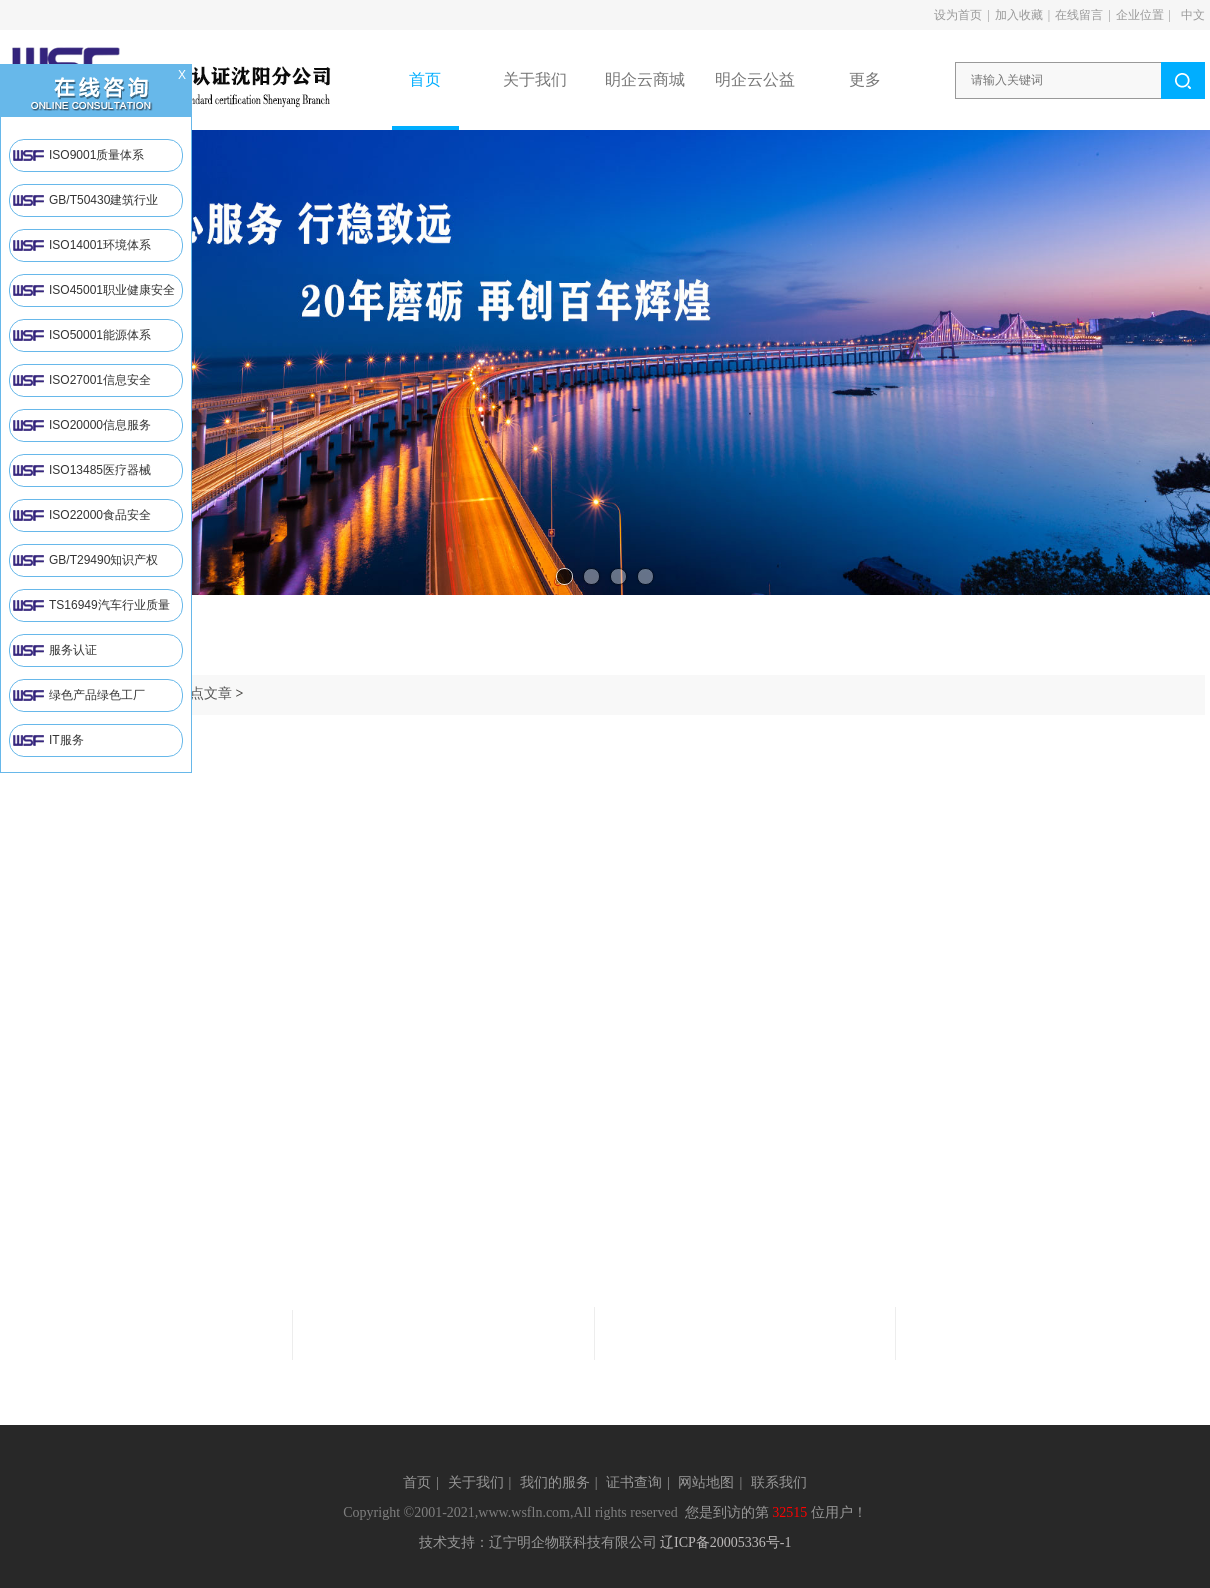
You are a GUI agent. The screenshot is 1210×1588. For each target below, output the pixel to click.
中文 (1193, 15)
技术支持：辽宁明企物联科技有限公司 (538, 1542)
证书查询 (634, 1482)
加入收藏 (1019, 15)
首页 (417, 1482)
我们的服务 (555, 1482)
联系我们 (779, 1482)
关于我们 (476, 1482)
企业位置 (1140, 15)
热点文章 (204, 693)
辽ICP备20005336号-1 (725, 1542)
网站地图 (706, 1482)
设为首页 (958, 15)
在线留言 (1079, 15)
